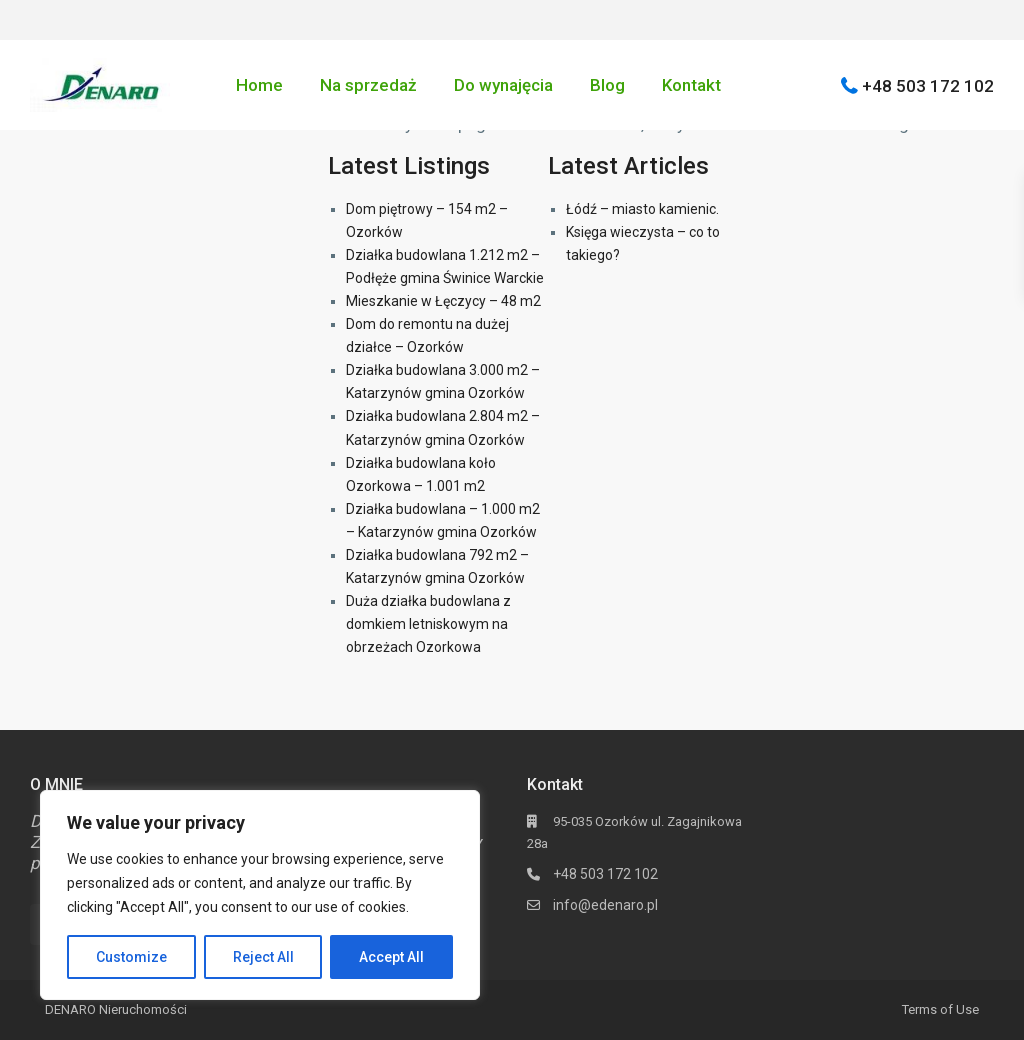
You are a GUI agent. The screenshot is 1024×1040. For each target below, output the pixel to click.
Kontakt (691, 85)
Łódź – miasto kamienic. (642, 209)
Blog (607, 85)
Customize (131, 957)
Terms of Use (940, 1009)
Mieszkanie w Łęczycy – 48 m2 (443, 301)
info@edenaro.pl (605, 905)
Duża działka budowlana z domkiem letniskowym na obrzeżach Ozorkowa (428, 624)
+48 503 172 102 (928, 85)
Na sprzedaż (368, 85)
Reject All (263, 957)
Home (259, 85)
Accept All (391, 957)
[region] (260, 895)
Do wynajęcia (503, 85)
